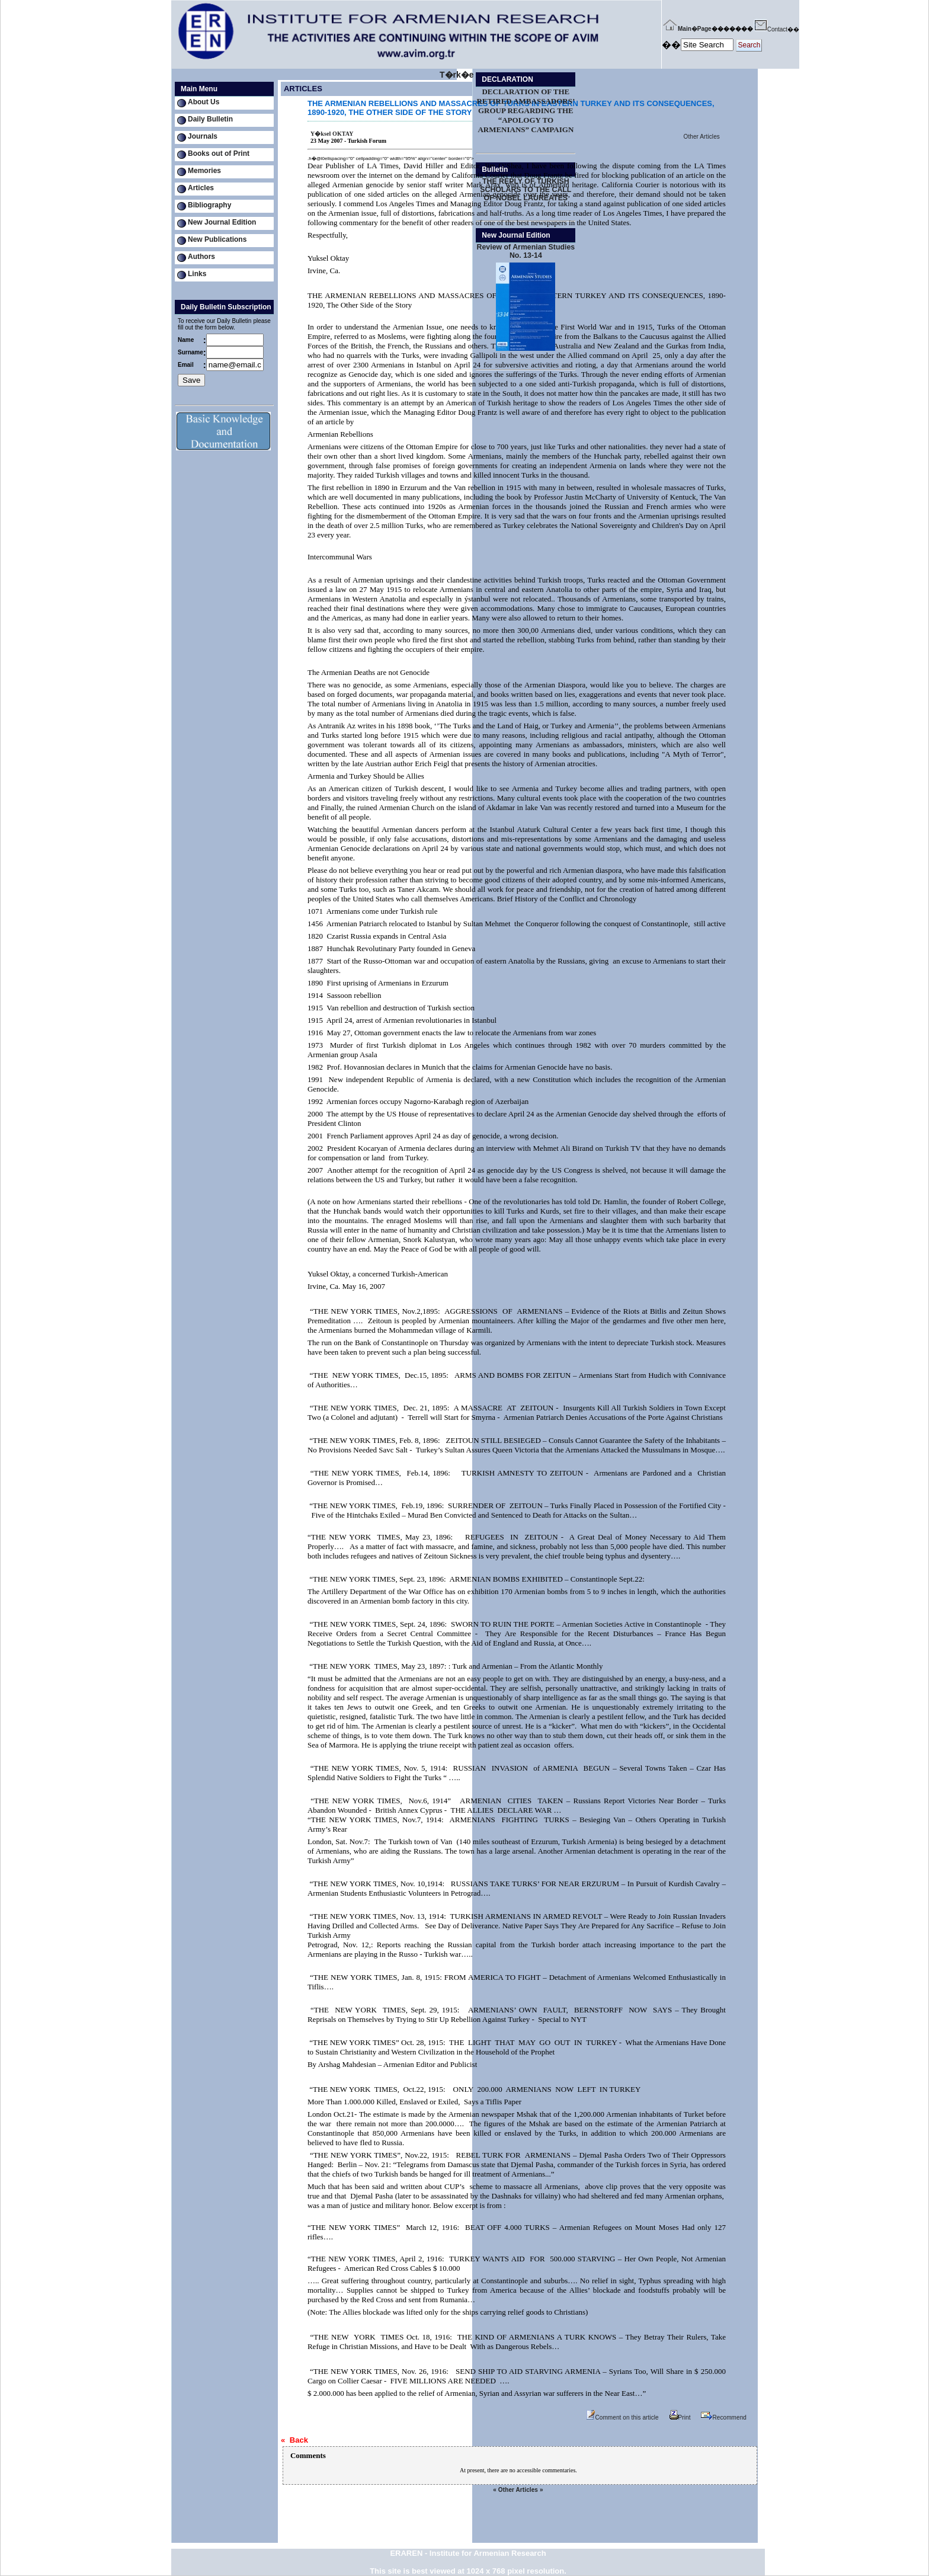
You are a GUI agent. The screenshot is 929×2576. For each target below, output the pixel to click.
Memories (204, 171)
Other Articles (702, 136)
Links (197, 274)
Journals (202, 136)
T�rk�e (457, 74)
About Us (203, 102)
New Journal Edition (222, 222)
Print (680, 2417)
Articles (201, 188)
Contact (770, 29)
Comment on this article (622, 2417)
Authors (201, 256)
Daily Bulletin (210, 119)
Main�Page (687, 28)
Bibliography (209, 205)
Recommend (724, 2417)
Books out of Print (218, 153)
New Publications (217, 239)
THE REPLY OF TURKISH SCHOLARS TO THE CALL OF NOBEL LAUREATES (525, 189)
